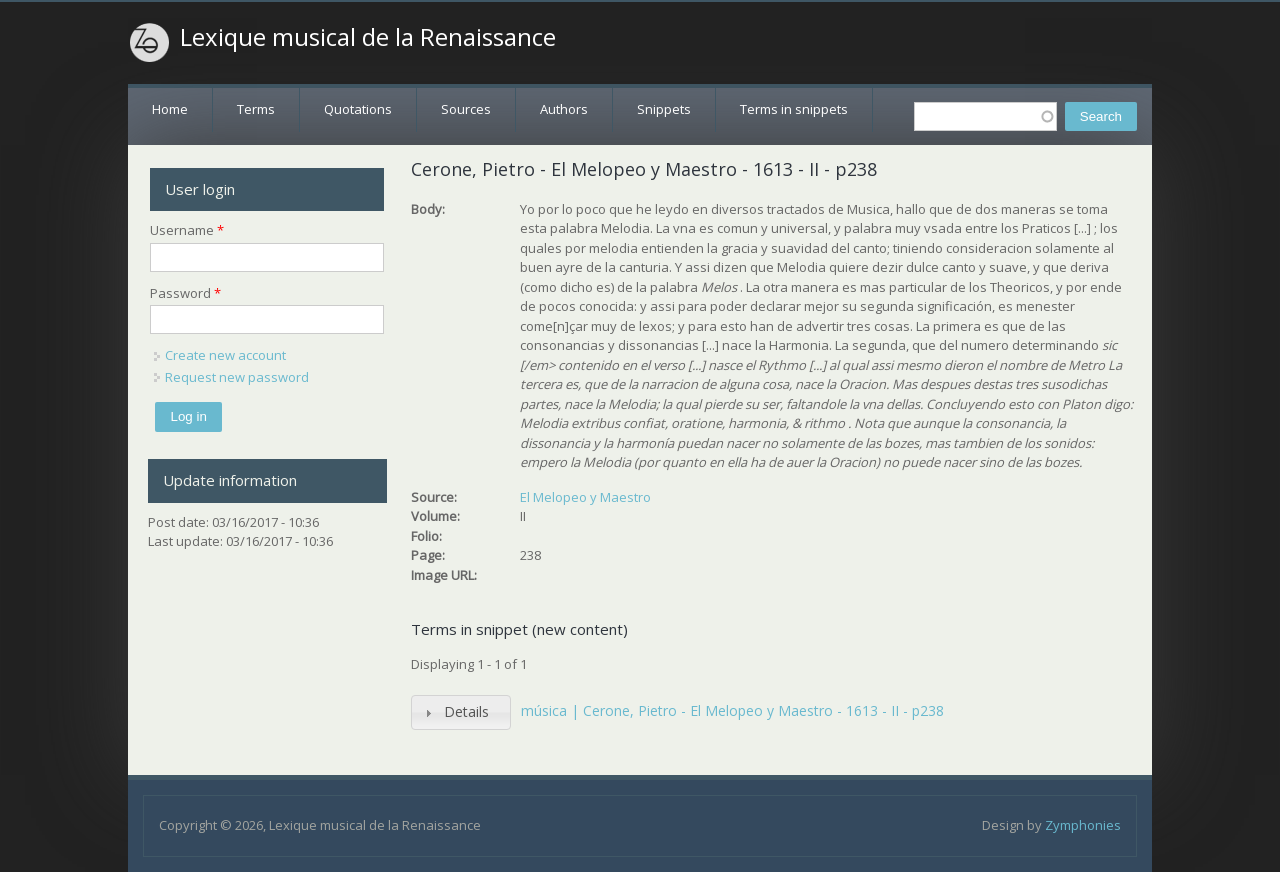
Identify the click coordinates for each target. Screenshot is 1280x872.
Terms (256, 109)
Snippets (664, 109)
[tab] (461, 712)
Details (466, 711)
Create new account (225, 355)
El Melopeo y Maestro (585, 497)
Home (170, 109)
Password (185, 293)
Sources (466, 109)
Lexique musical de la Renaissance (368, 37)
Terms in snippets (794, 109)
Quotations (358, 109)
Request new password (237, 377)
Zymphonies (1083, 825)
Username (187, 230)
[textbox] (985, 116)
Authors (564, 109)
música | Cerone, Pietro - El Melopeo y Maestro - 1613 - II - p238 (732, 710)
